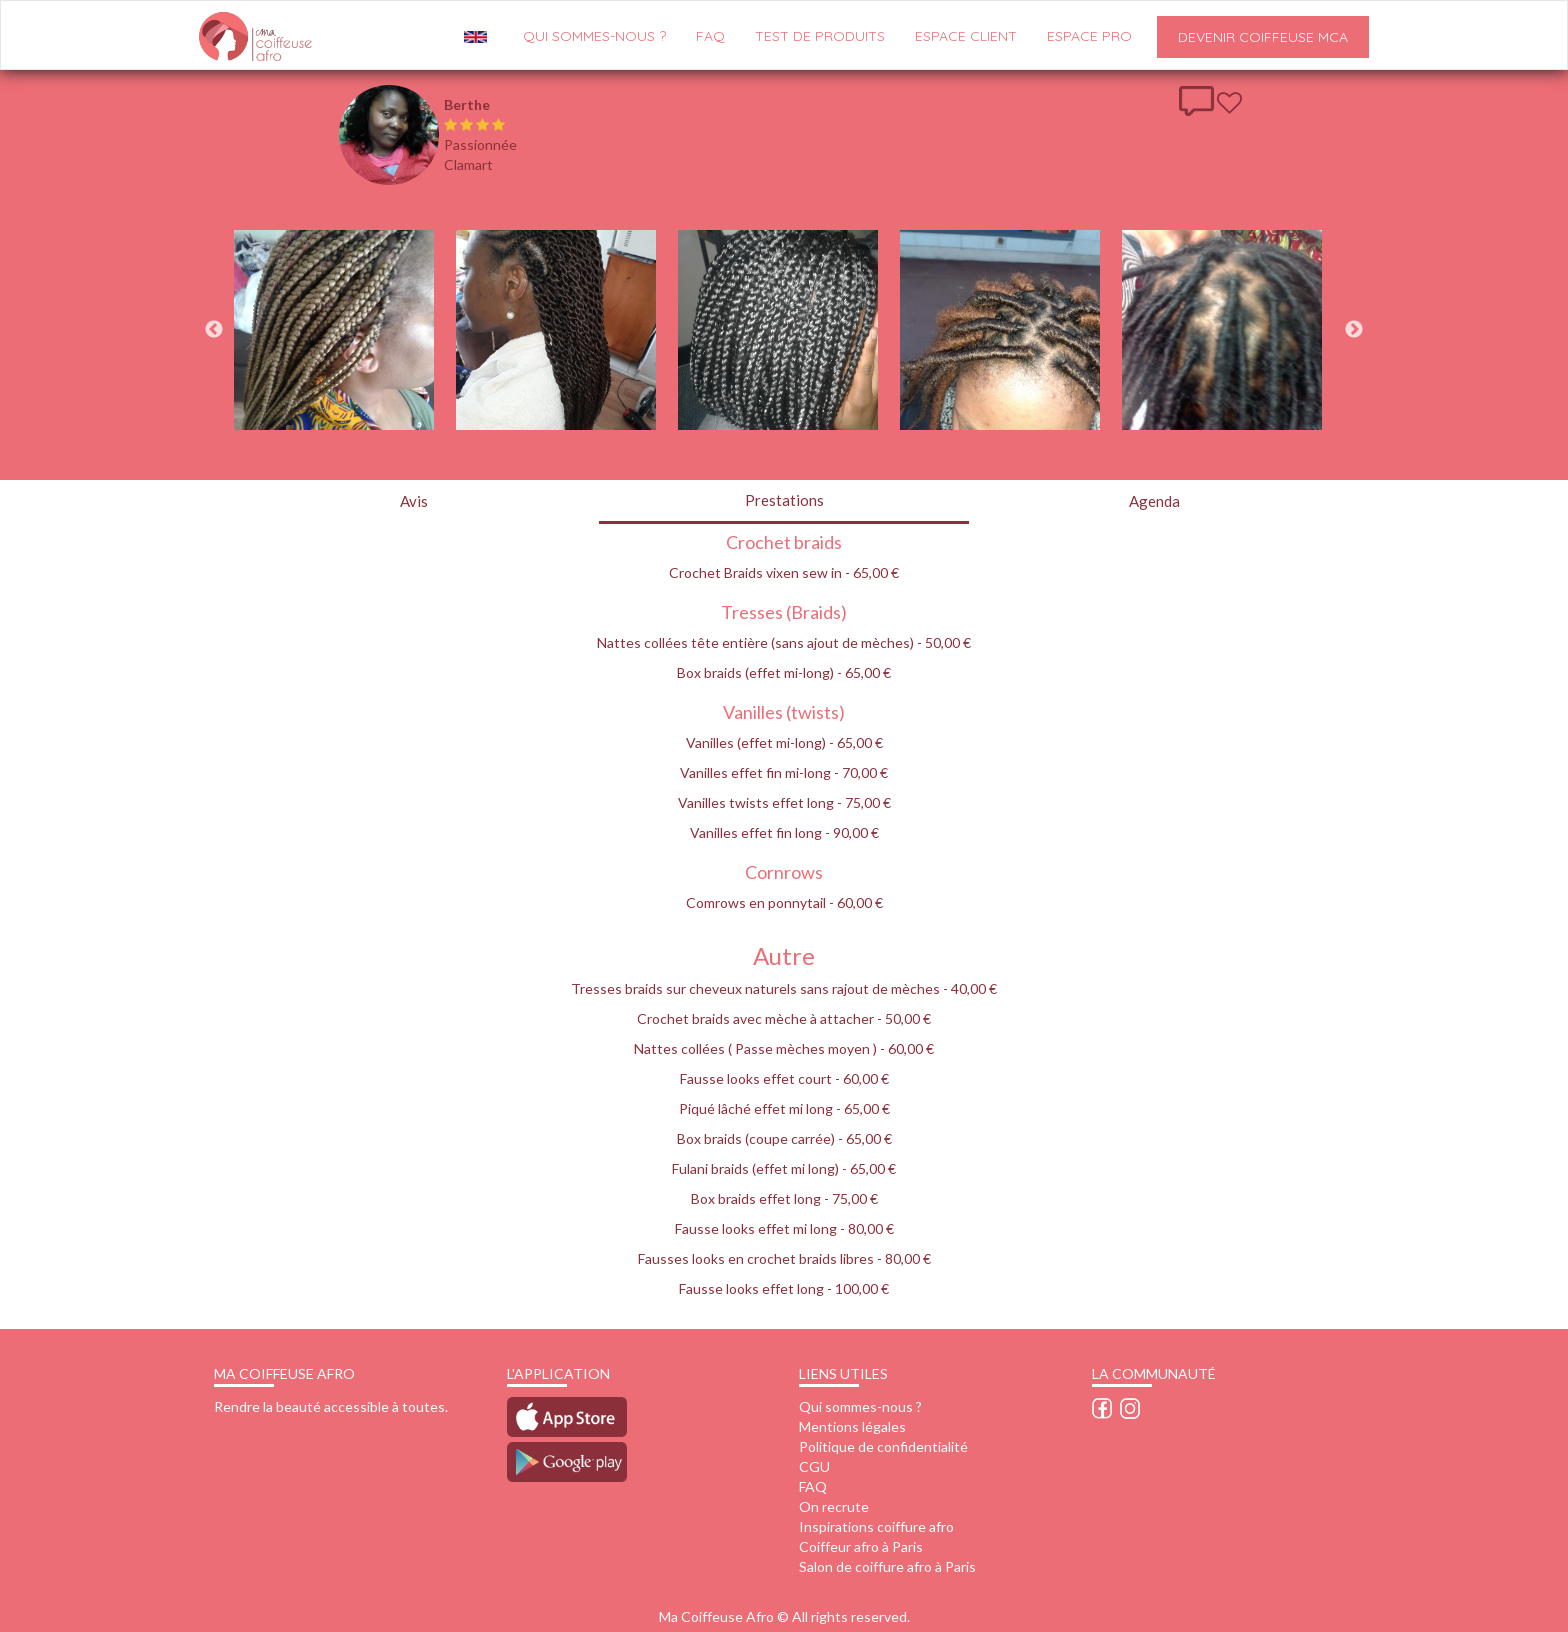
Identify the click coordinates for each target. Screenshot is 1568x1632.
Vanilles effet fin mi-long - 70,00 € (784, 772)
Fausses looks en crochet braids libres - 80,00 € (784, 1258)
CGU (814, 1466)
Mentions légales (852, 1426)
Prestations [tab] (784, 500)
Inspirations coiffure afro (876, 1526)
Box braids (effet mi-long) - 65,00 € (784, 672)
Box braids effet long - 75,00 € (784, 1198)
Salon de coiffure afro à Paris (887, 1566)
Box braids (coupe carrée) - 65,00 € (784, 1138)
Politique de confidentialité (883, 1446)
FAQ (710, 36)
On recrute (834, 1506)
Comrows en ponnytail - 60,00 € (784, 902)
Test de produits (820, 36)
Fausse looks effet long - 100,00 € (784, 1288)
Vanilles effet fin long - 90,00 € (784, 832)
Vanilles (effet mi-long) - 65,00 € (784, 742)
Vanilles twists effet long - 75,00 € (784, 802)
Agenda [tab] (1154, 501)
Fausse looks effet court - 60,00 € (784, 1078)
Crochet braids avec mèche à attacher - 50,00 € (784, 1018)
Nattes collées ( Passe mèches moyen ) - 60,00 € (784, 1048)
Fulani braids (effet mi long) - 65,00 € (784, 1168)
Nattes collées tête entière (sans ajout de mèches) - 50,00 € (784, 642)
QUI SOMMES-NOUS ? (594, 36)
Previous (214, 330)
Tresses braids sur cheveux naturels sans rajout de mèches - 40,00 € (784, 988)
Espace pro (1089, 36)
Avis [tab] (414, 501)
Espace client (966, 36)
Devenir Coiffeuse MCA (1263, 37)
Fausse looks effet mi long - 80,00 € (784, 1228)
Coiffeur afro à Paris (861, 1546)
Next (1354, 330)
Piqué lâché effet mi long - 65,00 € (784, 1108)
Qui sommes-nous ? (860, 1406)
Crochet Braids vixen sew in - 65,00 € (784, 572)
